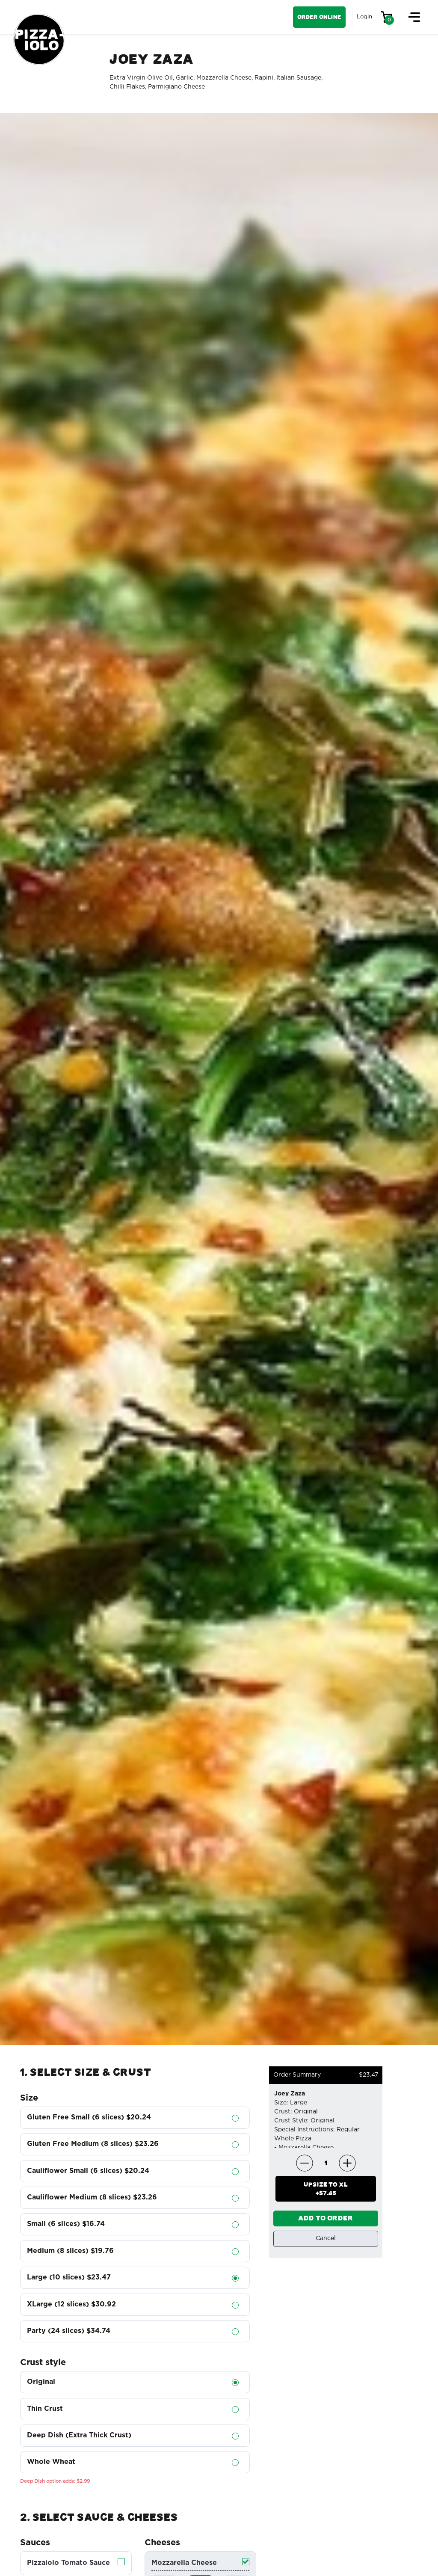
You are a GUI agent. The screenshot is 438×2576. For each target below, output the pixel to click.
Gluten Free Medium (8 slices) (93, 2144)
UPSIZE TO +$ (326, 2188)
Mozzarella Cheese (184, 2563)
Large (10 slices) (69, 2277)
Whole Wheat (51, 2462)
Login (364, 17)
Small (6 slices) (66, 2224)
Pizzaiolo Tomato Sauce (68, 2563)
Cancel (326, 2238)
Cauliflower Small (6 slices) (88, 2171)
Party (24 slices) (68, 2331)
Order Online (319, 17)
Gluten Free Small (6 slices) (89, 2117)
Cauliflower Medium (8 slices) (92, 2197)
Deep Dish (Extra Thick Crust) (79, 2435)
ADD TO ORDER (325, 2218)
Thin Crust (45, 2409)
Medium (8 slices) (70, 2251)
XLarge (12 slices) (71, 2304)
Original (41, 2382)
